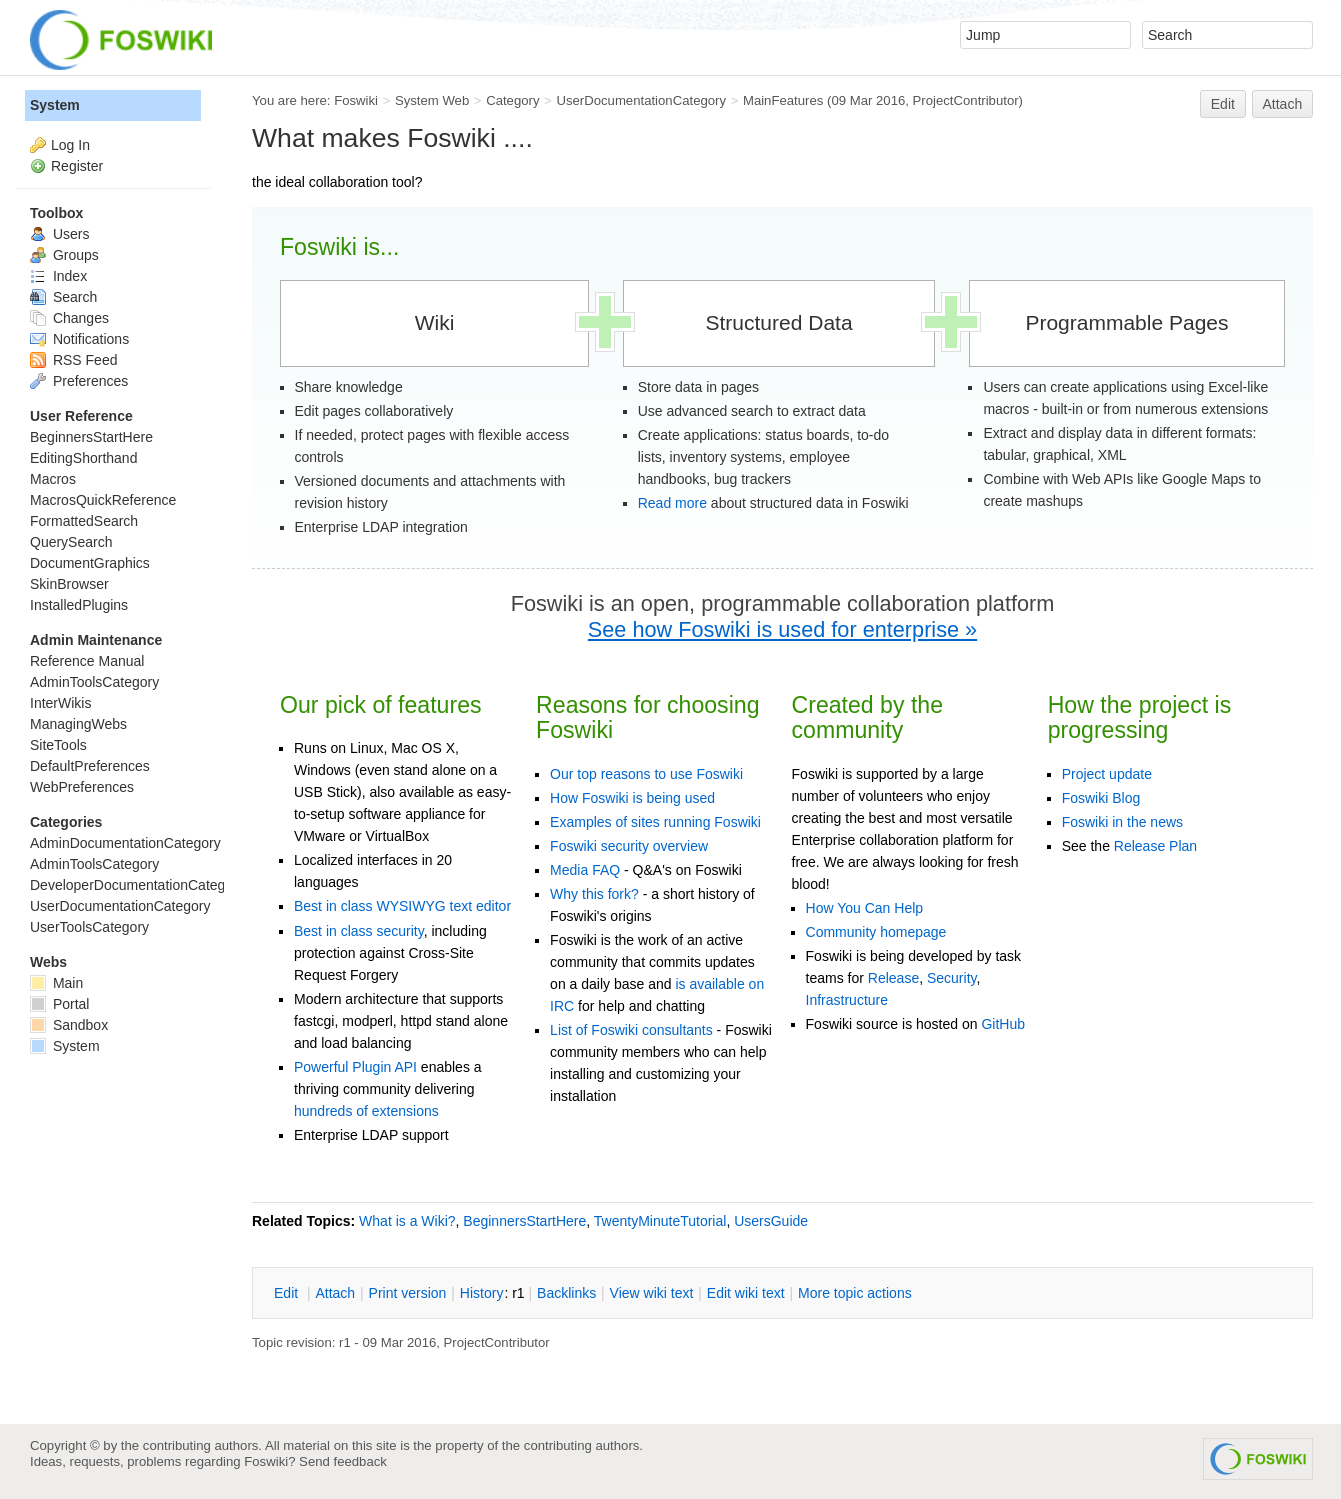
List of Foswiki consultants (631, 1030)
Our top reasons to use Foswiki (646, 774)
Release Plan (1155, 846)
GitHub (1003, 1024)
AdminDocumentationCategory (125, 843)
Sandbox (69, 1025)
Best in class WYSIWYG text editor (402, 906)
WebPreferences (82, 787)
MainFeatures (783, 100)
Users (59, 234)
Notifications (79, 339)
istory (482, 1293)
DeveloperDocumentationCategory (137, 885)
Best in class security (359, 931)
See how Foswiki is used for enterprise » (782, 629)
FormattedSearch (84, 521)
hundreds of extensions (366, 1111)
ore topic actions (855, 1293)
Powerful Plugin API (355, 1067)
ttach (335, 1293)
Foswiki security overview (629, 846)
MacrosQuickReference (103, 500)
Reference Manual (87, 661)
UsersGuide (771, 1221)
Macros (53, 479)
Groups (64, 255)
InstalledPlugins (79, 605)
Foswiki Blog (1101, 798)
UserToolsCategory (89, 927)
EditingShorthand (83, 458)
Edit (1223, 104)
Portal (59, 1004)
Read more (672, 503)
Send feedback (343, 1461)
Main (56, 983)
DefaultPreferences (90, 766)
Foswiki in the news (1122, 822)
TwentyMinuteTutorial (660, 1221)
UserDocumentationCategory (641, 100)
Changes (69, 318)
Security (952, 978)
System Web (432, 100)
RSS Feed (73, 360)
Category (512, 100)
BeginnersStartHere (524, 1221)
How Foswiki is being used (632, 798)
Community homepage (876, 932)
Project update (1107, 774)
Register (77, 166)
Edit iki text (746, 1293)
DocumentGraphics (90, 563)
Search (63, 297)
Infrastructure (847, 1000)
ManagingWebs (78, 724)
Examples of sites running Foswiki (655, 822)
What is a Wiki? (407, 1221)
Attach (1283, 104)
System (55, 105)
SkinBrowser (69, 584)
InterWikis (60, 703)
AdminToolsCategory (94, 682)
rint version (408, 1293)
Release (893, 978)
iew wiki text (652, 1293)
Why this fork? (594, 894)
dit (288, 1293)
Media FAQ (585, 870)
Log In (70, 145)
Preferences (79, 381)
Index (58, 276)
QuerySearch (71, 542)
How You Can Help (865, 908)
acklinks (566, 1293)
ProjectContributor (966, 100)
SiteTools (58, 745)
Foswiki (356, 100)
